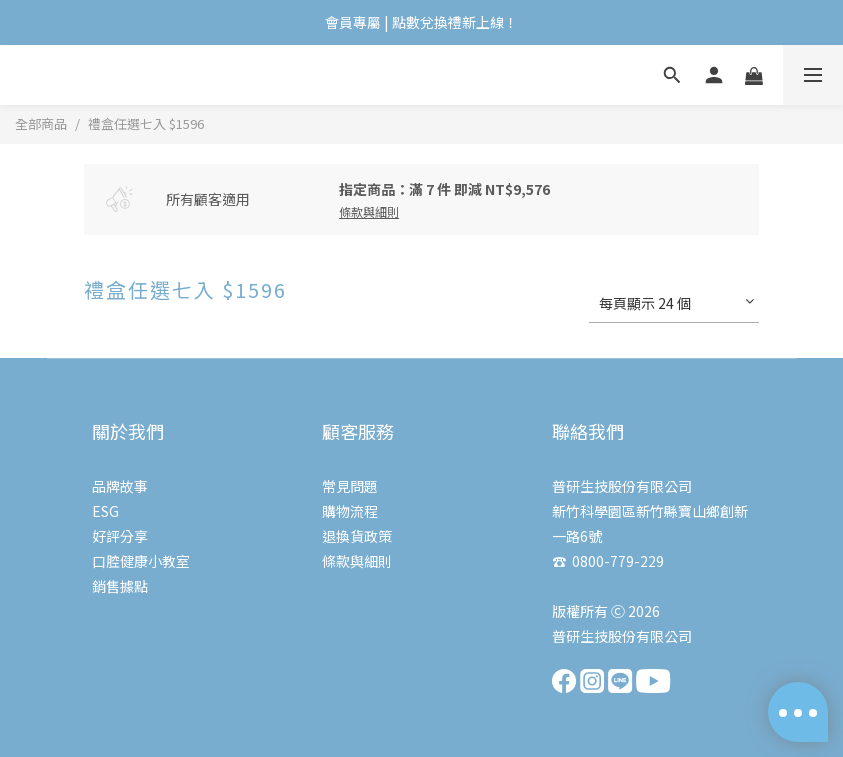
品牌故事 (120, 486)
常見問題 (350, 486)
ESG (105, 511)
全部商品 (41, 123)
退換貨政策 (357, 536)
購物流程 (350, 511)
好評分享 (120, 536)
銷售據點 (120, 586)
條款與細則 (357, 561)
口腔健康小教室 (141, 561)
